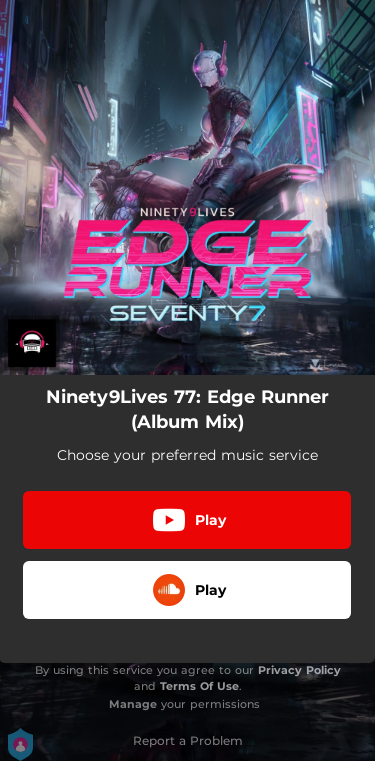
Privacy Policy (299, 670)
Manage (133, 704)
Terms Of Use (199, 686)
